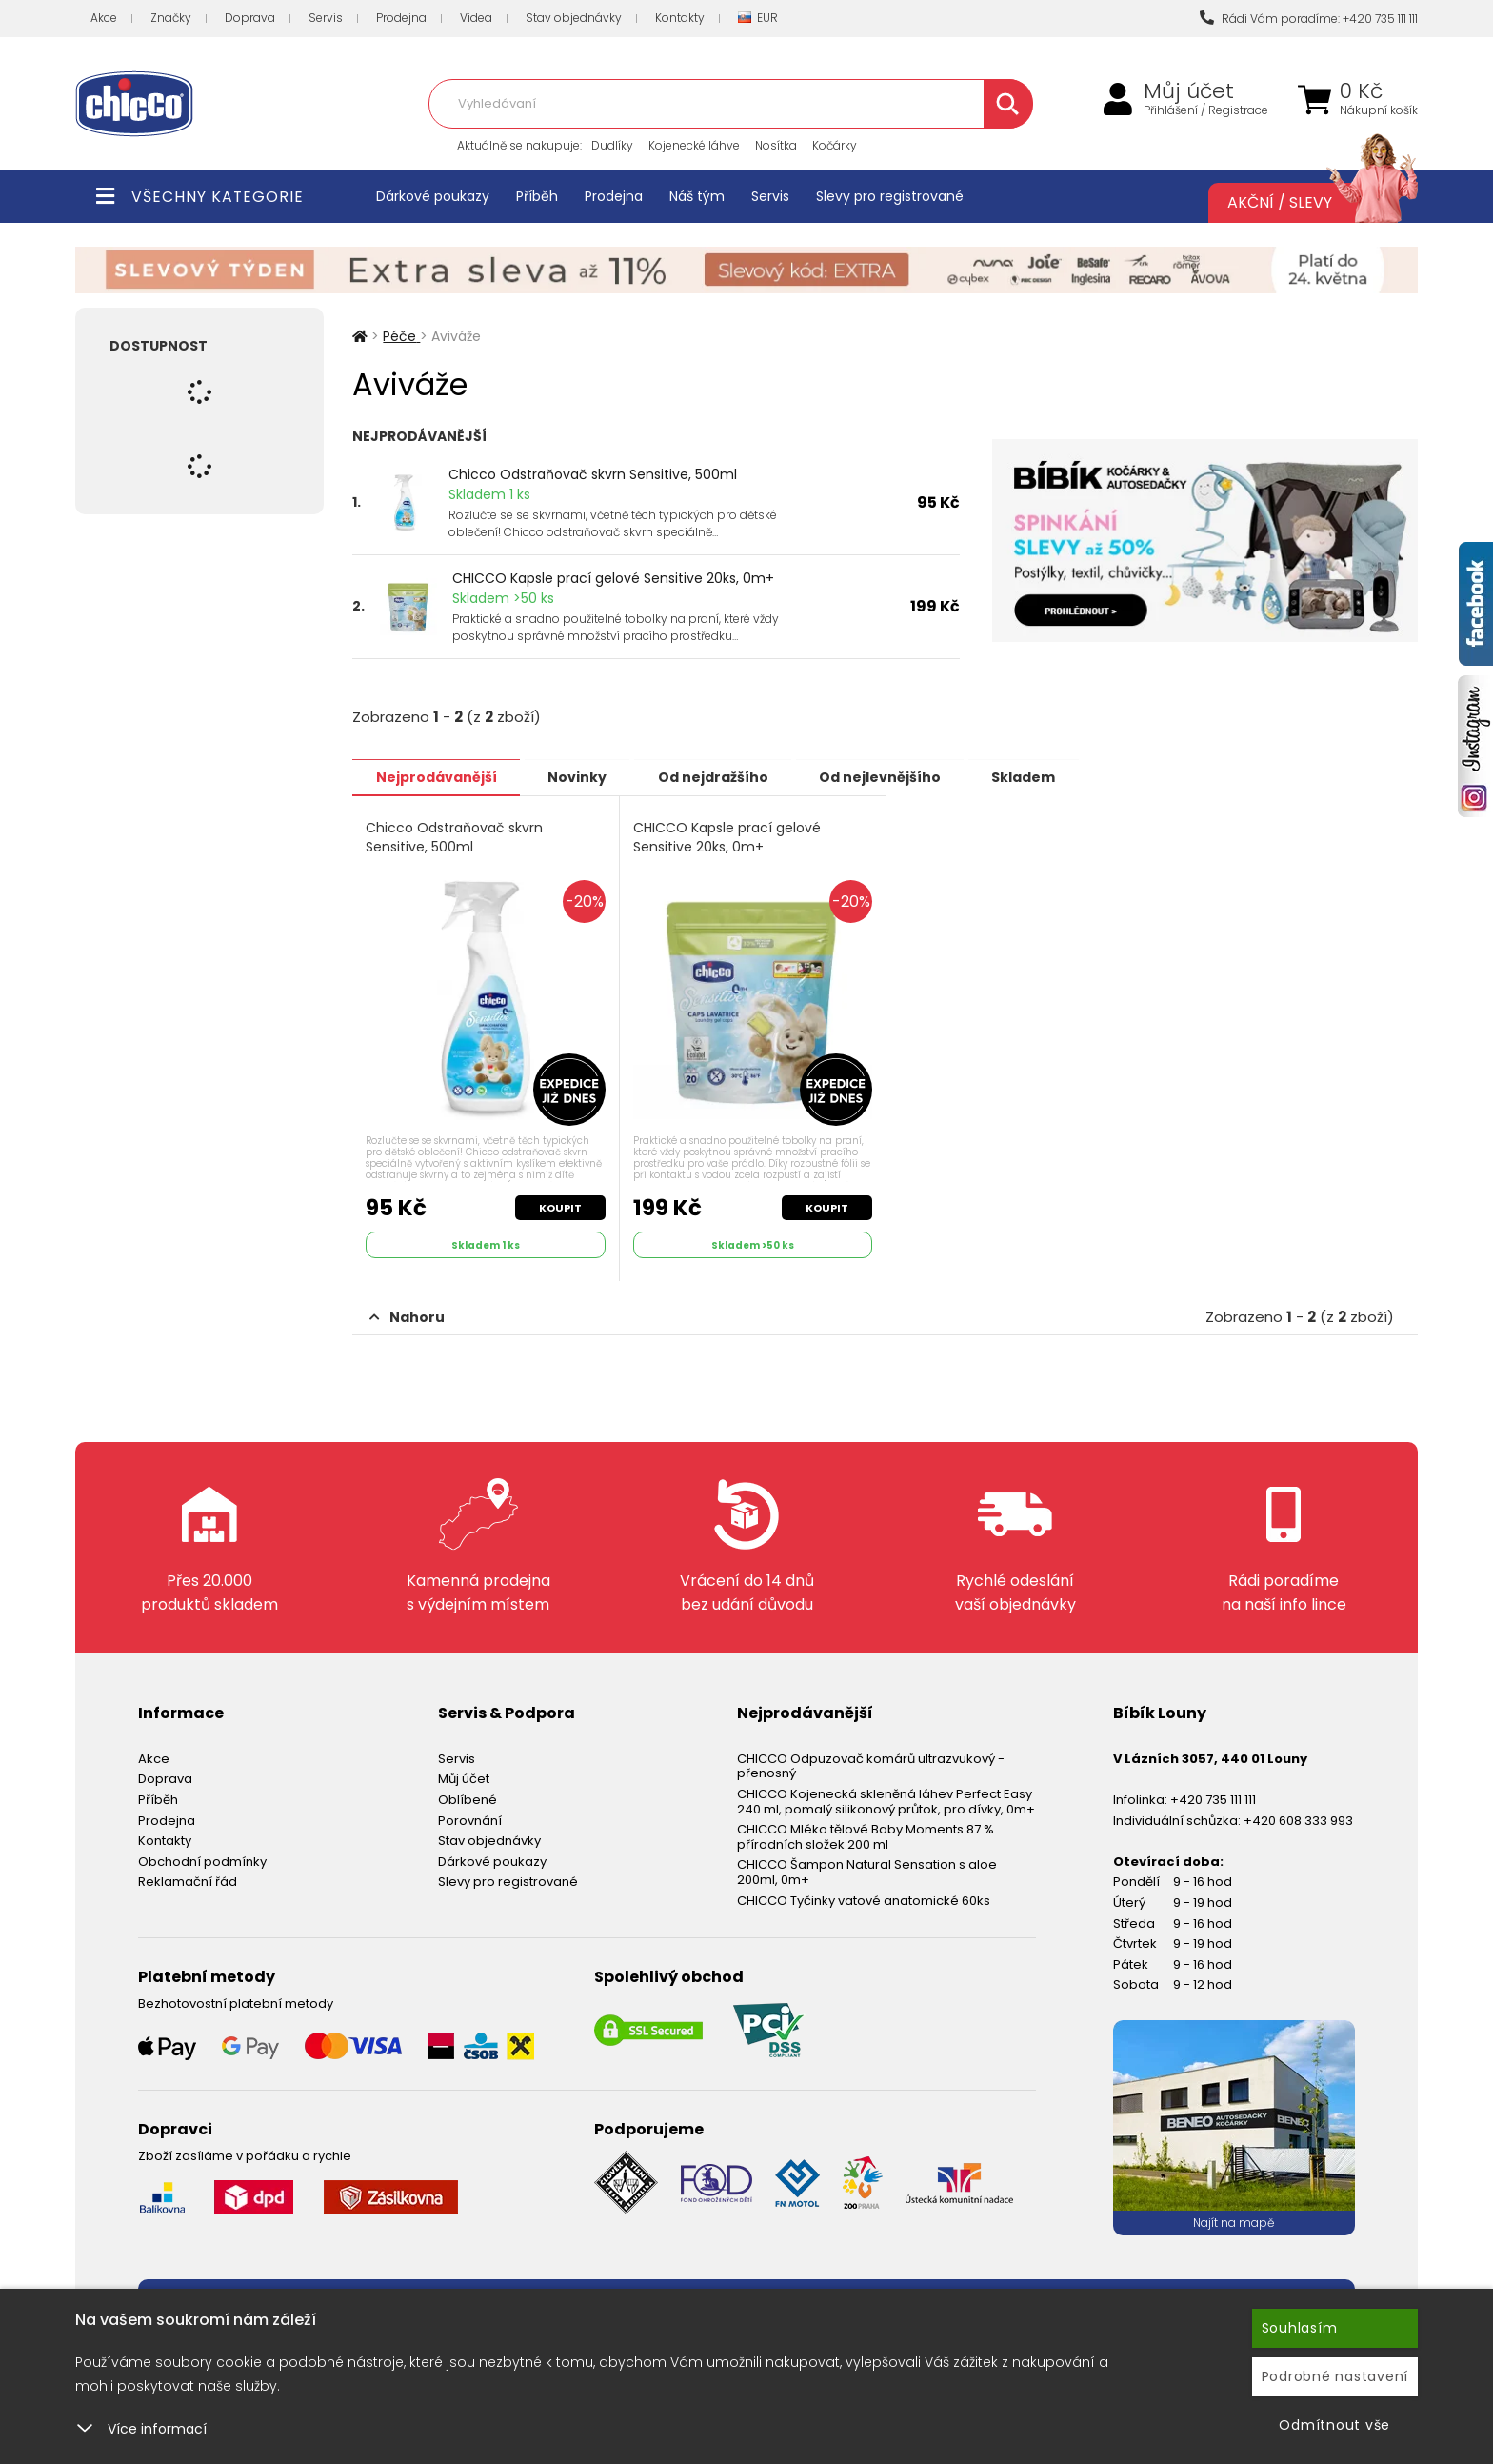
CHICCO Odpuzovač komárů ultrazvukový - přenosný (871, 1764)
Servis (326, 18)
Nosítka (776, 145)
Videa (476, 18)
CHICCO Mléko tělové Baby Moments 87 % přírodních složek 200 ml (865, 1836)
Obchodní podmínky (202, 1860)
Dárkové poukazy (432, 196)
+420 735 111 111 (1213, 1798)
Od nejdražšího (721, 776)
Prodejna (401, 18)
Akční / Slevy (1303, 203)
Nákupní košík (1379, 110)
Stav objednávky (574, 18)
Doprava (250, 18)
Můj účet (1189, 91)
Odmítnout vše (1334, 2424)
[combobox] (730, 104)
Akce (103, 18)
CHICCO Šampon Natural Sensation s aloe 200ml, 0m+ (867, 1871)
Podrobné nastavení (1335, 2376)
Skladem (1038, 776)
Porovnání (470, 1819)
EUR (758, 18)
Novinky (581, 776)
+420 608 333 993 (1298, 1819)
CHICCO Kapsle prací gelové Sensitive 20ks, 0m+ (613, 578)
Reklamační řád (187, 1881)
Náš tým (697, 196)
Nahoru (407, 1316)
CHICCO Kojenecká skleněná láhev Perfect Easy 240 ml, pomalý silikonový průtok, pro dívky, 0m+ (886, 1799)
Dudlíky (612, 145)
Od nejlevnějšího (891, 776)
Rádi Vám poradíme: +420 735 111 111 (1309, 18)
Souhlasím (1300, 2327)
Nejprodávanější (437, 776)
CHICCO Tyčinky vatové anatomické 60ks (863, 1899)
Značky (170, 18)
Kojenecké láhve (694, 145)
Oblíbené (467, 1798)
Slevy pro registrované (890, 196)
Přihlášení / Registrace (1206, 110)
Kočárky (834, 145)
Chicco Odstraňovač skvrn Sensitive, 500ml (592, 474)
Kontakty (680, 18)
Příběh (537, 196)
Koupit (560, 1206)
